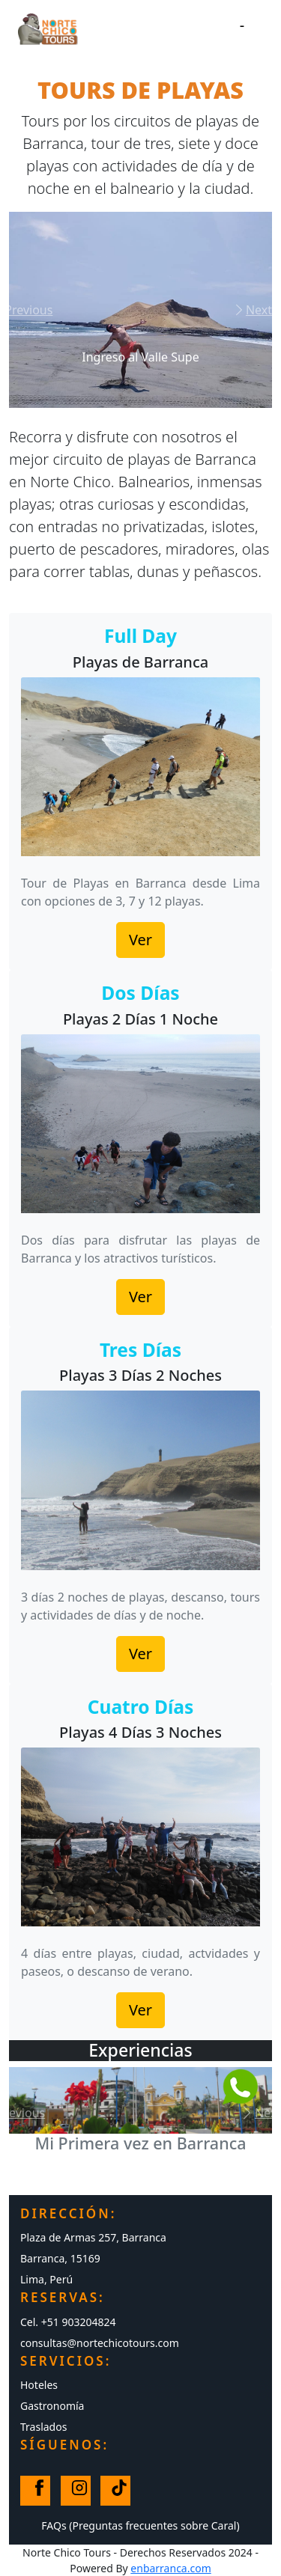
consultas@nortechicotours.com (99, 2343)
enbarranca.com (170, 2568)
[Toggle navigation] (242, 29)
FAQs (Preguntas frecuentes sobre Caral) (140, 2525)
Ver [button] (140, 940)
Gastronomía (52, 2406)
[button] (29, 310)
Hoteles (39, 2385)
